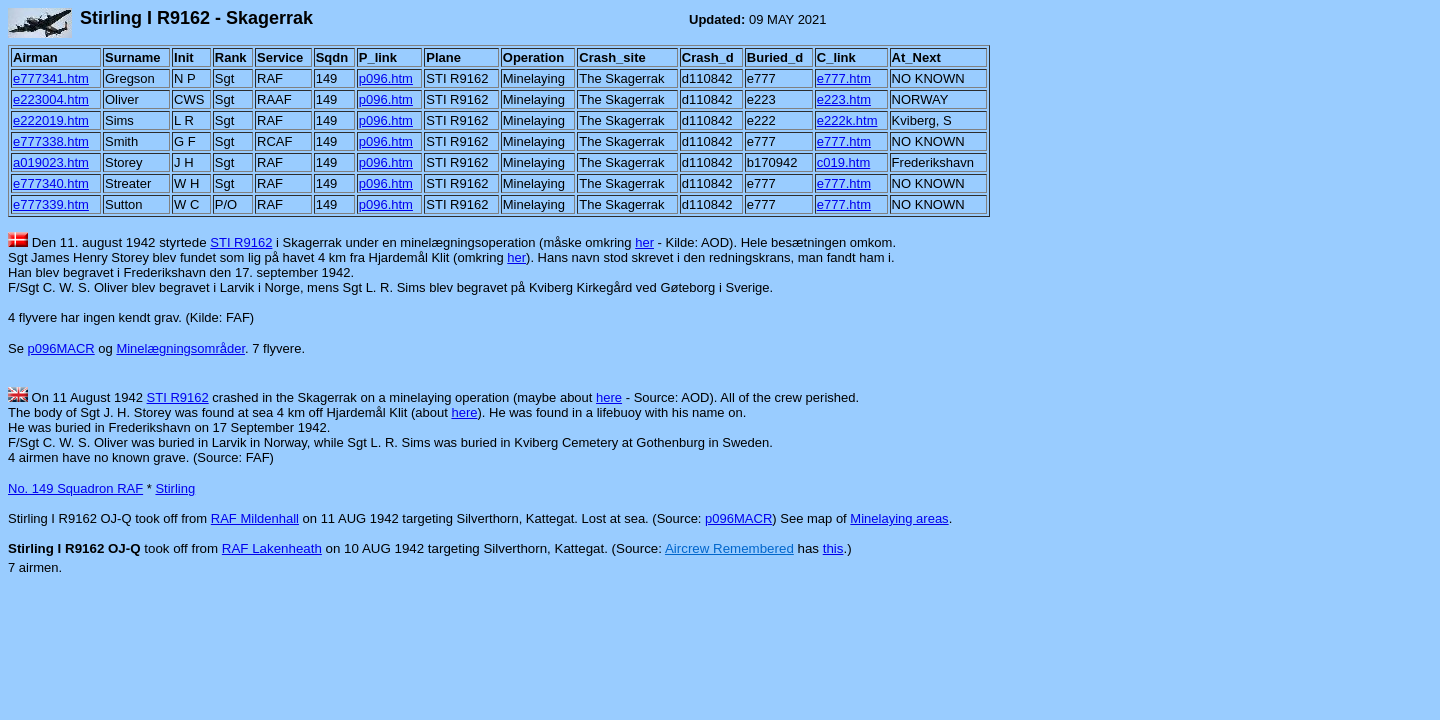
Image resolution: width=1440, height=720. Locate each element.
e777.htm (844, 78)
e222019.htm (51, 120)
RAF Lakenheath (272, 548)
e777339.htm (51, 204)
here (609, 397)
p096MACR (61, 348)
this (833, 548)
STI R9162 (241, 242)
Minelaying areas (899, 518)
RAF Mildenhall (255, 518)
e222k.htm (847, 120)
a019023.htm (51, 162)
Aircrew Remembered (729, 548)
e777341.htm (51, 78)
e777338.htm (51, 141)
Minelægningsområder (180, 348)
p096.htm (386, 78)
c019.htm (843, 162)
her (644, 242)
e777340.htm (51, 183)
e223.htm (844, 99)
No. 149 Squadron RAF (75, 488)
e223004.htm (51, 99)
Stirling (175, 488)
